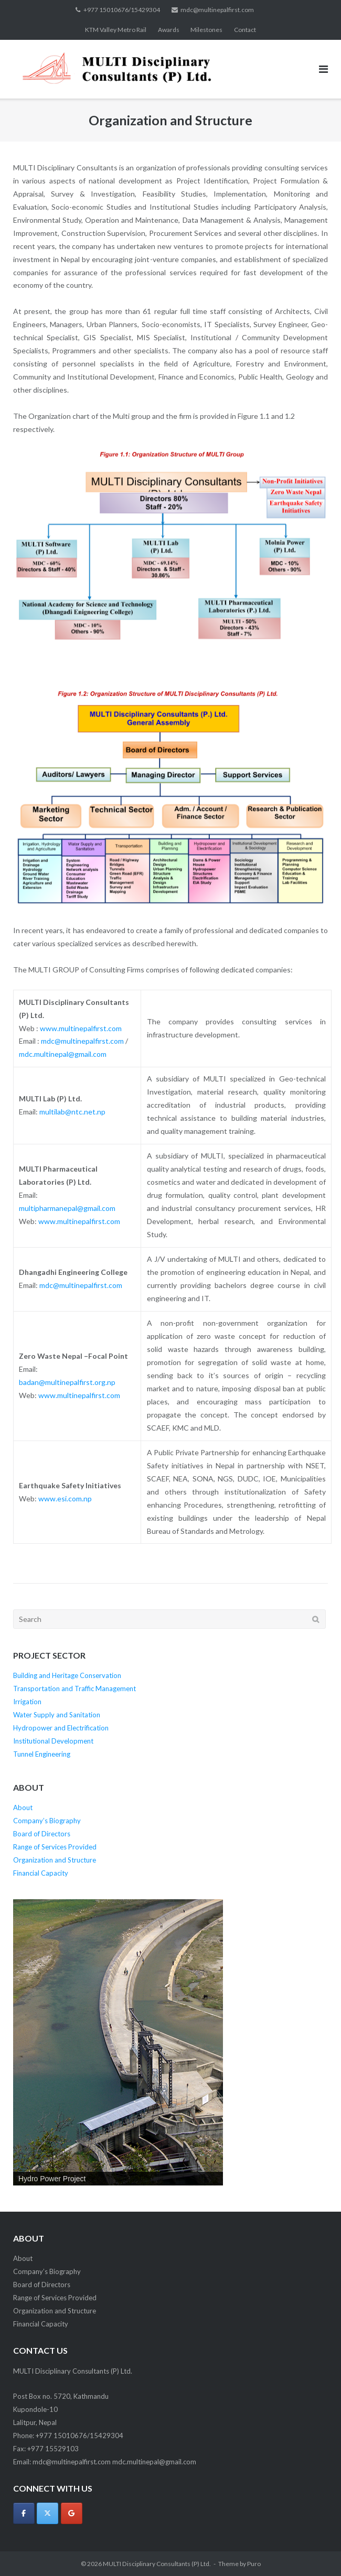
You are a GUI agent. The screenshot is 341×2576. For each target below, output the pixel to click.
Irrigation (27, 1701)
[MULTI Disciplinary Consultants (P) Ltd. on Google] (71, 2513)
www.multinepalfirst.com (81, 1028)
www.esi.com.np (65, 1498)
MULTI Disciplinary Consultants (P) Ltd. (157, 2564)
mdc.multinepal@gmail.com (62, 1053)
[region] (118, 2042)
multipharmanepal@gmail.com (67, 1208)
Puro (254, 2564)
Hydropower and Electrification (61, 1728)
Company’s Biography (47, 1820)
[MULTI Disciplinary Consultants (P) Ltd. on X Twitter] (47, 2513)
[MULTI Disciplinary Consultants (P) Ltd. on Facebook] (24, 2513)
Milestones (206, 30)
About (23, 1807)
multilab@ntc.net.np (72, 1111)
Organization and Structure (54, 1860)
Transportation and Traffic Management (74, 1688)
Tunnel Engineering (41, 1754)
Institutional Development (53, 1741)
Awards (168, 30)
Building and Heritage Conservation (67, 1675)
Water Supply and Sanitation (56, 1715)
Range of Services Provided (55, 1847)
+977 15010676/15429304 (121, 10)
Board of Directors (41, 1834)
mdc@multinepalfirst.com (217, 10)
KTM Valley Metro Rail (115, 30)
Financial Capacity (40, 1873)
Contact (245, 30)
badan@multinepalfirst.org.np (67, 1382)
